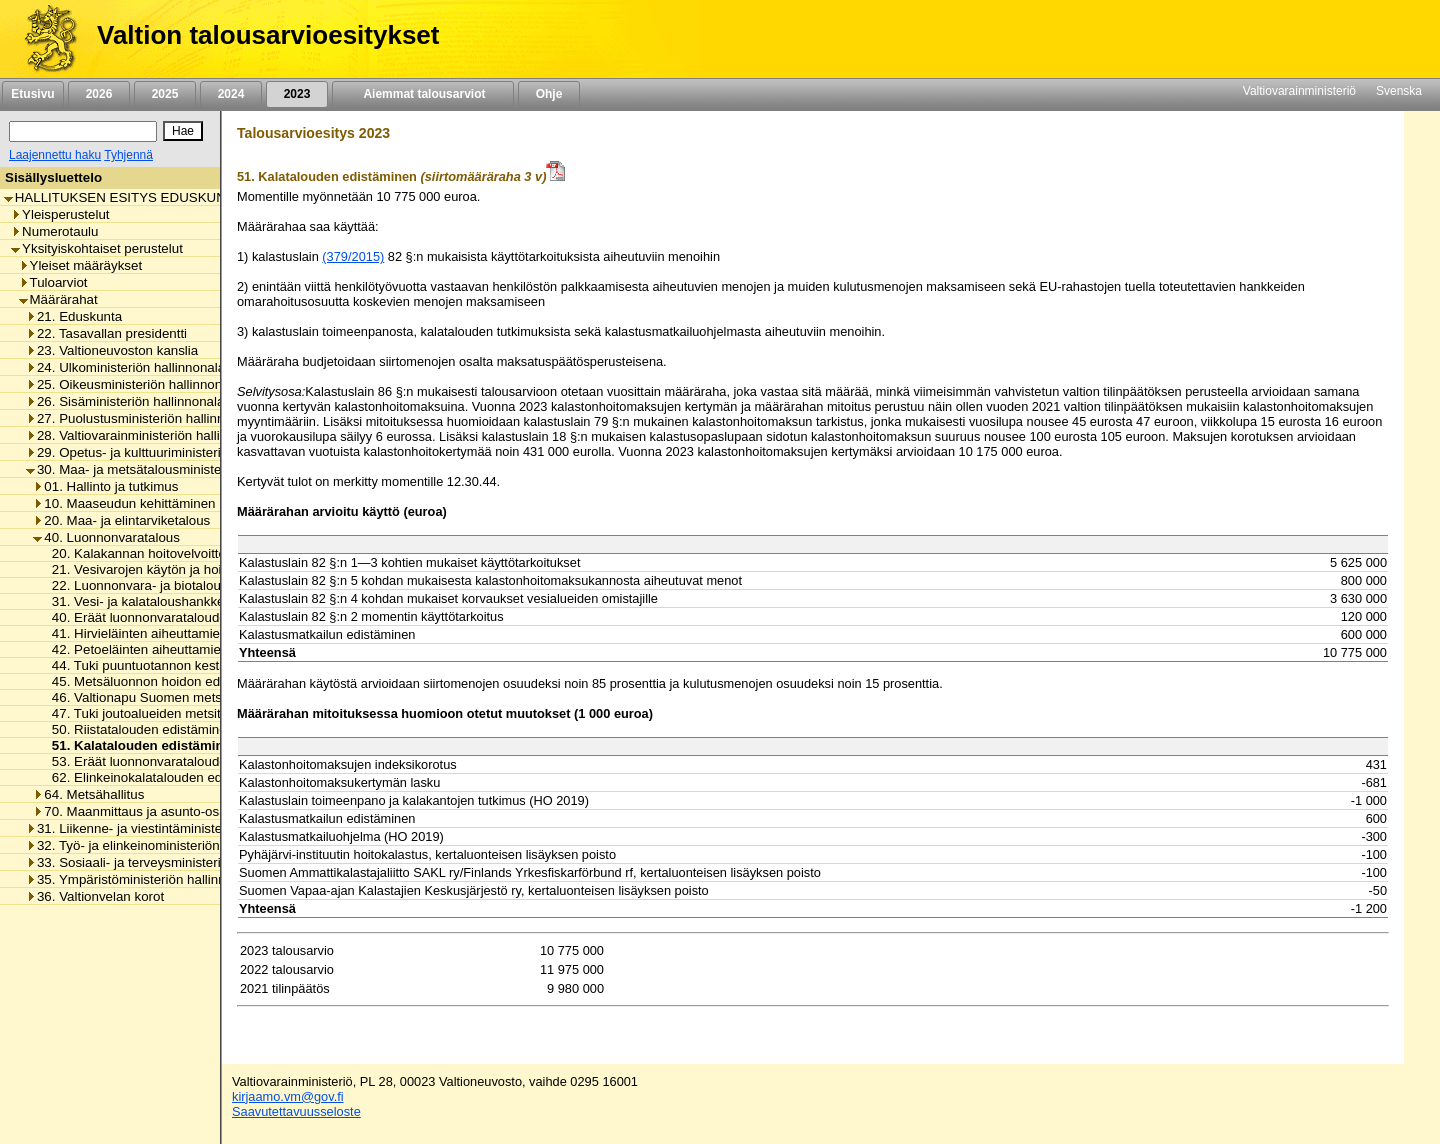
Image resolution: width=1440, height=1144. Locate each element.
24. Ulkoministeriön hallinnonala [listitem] (125, 367)
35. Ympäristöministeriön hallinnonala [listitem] (142, 879)
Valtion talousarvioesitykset (268, 35)
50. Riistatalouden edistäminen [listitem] (137, 729)
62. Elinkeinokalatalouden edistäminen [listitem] (160, 777)
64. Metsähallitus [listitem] (88, 794)
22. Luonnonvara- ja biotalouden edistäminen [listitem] (180, 585)
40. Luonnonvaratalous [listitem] (106, 537)
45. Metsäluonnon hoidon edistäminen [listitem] (159, 681)
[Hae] (183, 131)
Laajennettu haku (55, 155)
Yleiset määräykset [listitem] (81, 265)
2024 (231, 94)
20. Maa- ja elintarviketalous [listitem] (121, 520)
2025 (165, 94)
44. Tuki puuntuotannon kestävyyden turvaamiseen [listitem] (197, 665)
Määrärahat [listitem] (58, 299)
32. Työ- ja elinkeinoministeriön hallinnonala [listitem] (160, 845)
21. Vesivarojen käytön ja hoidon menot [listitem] (163, 569)
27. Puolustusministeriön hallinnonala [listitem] (141, 418)
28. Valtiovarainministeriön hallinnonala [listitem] (146, 435)
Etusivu (32, 94)
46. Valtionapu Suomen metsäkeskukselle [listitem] (170, 697)
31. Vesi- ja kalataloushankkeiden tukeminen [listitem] (178, 601)
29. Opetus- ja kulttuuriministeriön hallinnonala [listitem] (168, 452)
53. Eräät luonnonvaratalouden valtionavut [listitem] (171, 761)
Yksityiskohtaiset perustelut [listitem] (97, 248)
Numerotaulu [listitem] (54, 231)
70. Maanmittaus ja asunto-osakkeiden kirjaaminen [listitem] (188, 811)
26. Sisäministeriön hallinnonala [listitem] (125, 401)
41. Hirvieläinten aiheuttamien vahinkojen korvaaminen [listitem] (208, 633)
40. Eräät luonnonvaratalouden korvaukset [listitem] (172, 617)
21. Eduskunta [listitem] (74, 316)
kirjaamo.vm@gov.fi (288, 1096)
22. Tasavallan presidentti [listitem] (106, 333)
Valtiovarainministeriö (1299, 91)
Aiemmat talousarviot (423, 94)
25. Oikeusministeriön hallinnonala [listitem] (133, 384)
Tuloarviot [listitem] (53, 282)
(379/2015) (353, 256)
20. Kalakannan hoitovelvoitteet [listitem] (139, 553)
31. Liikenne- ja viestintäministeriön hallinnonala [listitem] (172, 828)
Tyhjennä (128, 155)
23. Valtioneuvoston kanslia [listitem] (112, 350)
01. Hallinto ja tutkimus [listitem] (105, 486)
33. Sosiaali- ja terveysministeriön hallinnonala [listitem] (168, 862)
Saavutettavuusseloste (296, 1111)
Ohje (549, 94)
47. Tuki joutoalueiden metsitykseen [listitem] (152, 713)
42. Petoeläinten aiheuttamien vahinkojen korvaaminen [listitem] (208, 649)
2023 (297, 94)
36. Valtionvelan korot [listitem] (95, 896)
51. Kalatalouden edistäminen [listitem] (140, 745)
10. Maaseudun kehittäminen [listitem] (124, 503)
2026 (99, 94)
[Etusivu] (43, 39)
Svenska (1399, 91)
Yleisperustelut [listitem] (60, 214)
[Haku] (83, 131)
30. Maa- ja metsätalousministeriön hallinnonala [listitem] (172, 469)
